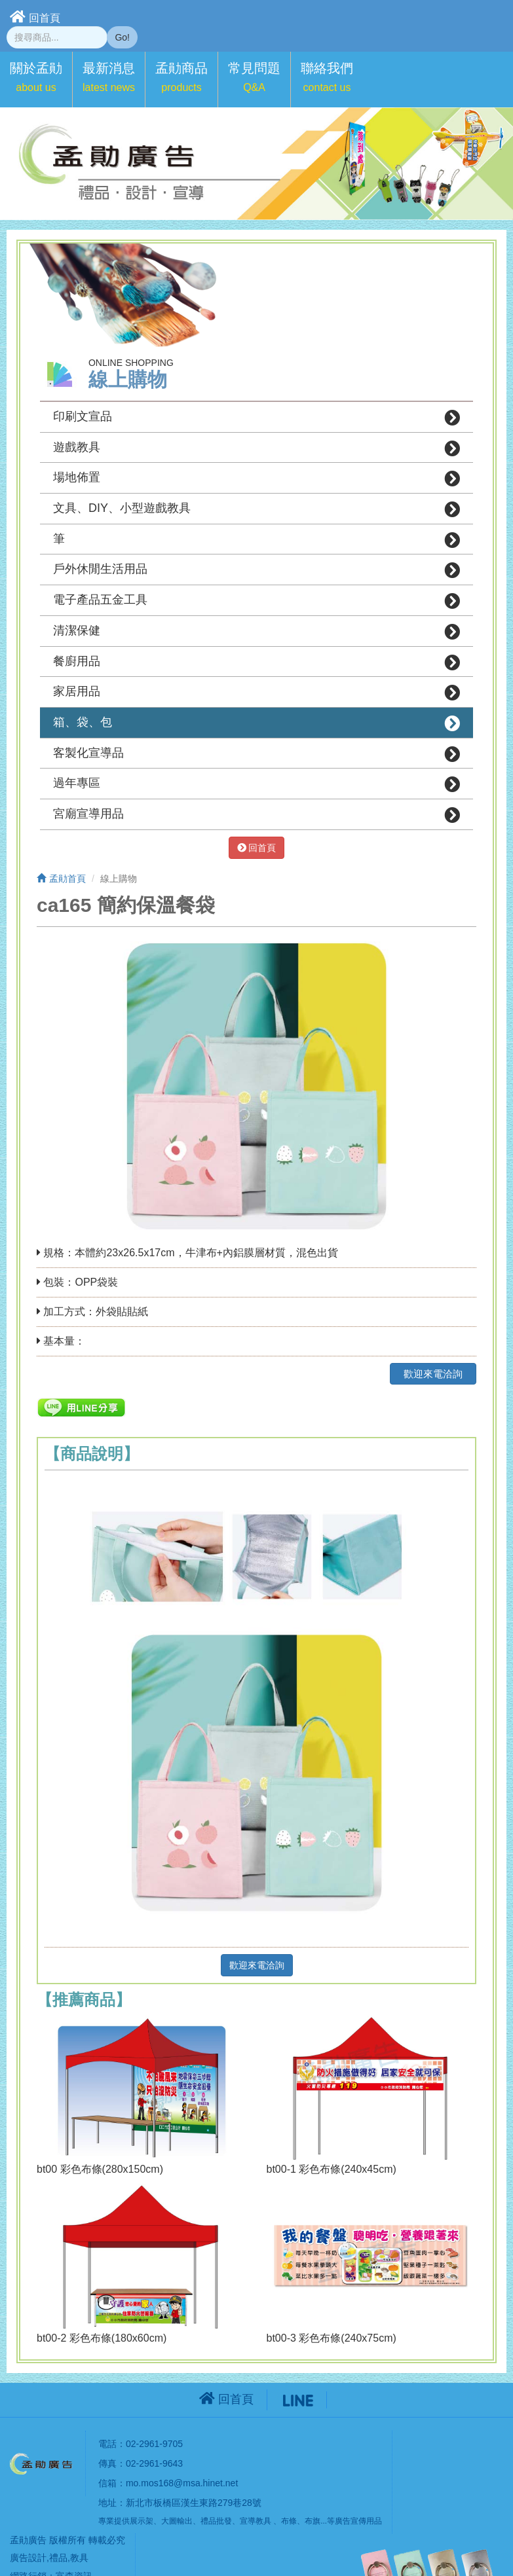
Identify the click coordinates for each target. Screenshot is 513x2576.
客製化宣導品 (256, 754)
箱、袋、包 (256, 723)
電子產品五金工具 (256, 601)
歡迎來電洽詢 (433, 1373)
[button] (36, 79)
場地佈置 (256, 478)
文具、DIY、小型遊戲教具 (256, 509)
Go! (122, 37)
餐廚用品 (256, 662)
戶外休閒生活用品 (256, 570)
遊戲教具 (256, 448)
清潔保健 (256, 632)
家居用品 (256, 692)
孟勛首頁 (61, 878)
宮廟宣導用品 (256, 815)
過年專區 (256, 784)
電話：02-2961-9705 (140, 2444)
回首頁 (35, 17)
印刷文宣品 (256, 418)
